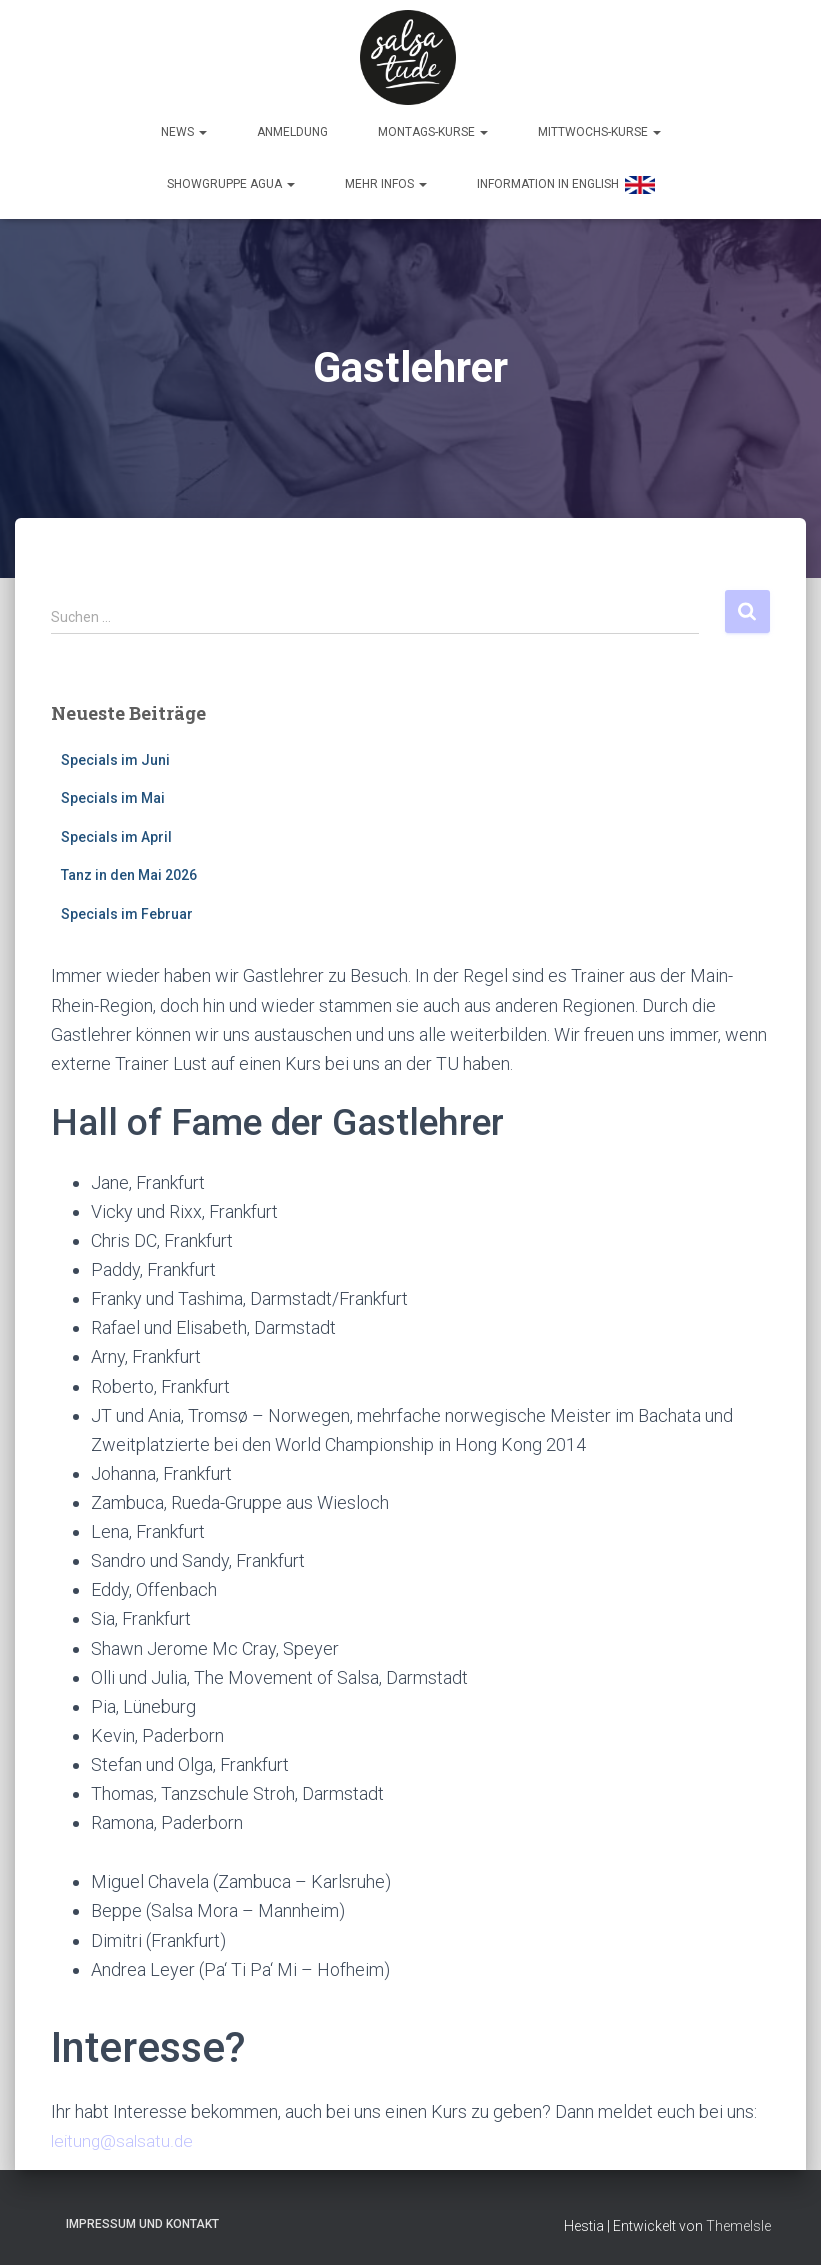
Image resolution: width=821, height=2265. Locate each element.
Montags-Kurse (433, 127)
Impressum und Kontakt (142, 2219)
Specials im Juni (115, 754)
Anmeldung (292, 127)
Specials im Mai (113, 793)
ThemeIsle (738, 2221)
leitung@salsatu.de (124, 2135)
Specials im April (116, 832)
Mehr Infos (386, 179)
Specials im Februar (127, 909)
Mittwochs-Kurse (599, 127)
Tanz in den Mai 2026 (129, 870)
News (184, 127)
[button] (202, 127)
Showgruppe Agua (231, 179)
